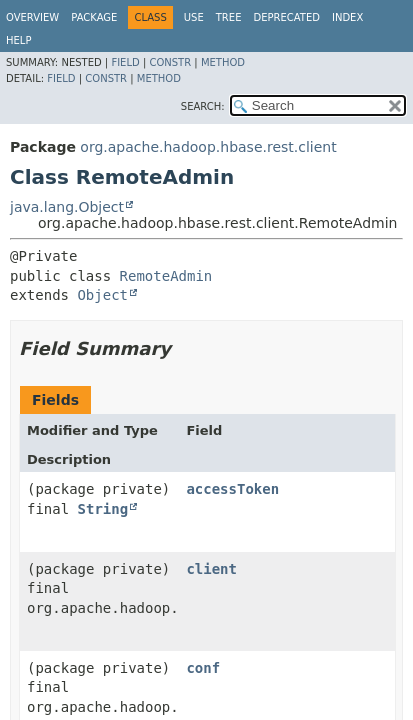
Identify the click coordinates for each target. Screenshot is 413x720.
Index (347, 17)
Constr (170, 62)
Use (194, 17)
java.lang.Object (67, 207)
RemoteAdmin (166, 276)
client (211, 569)
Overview (32, 17)
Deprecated (286, 17)
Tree (229, 17)
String (103, 509)
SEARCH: (203, 106)
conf (203, 668)
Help (18, 40)
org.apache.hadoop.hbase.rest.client (208, 147)
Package (94, 17)
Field (125, 62)
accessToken (232, 489)
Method (223, 62)
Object (102, 295)
